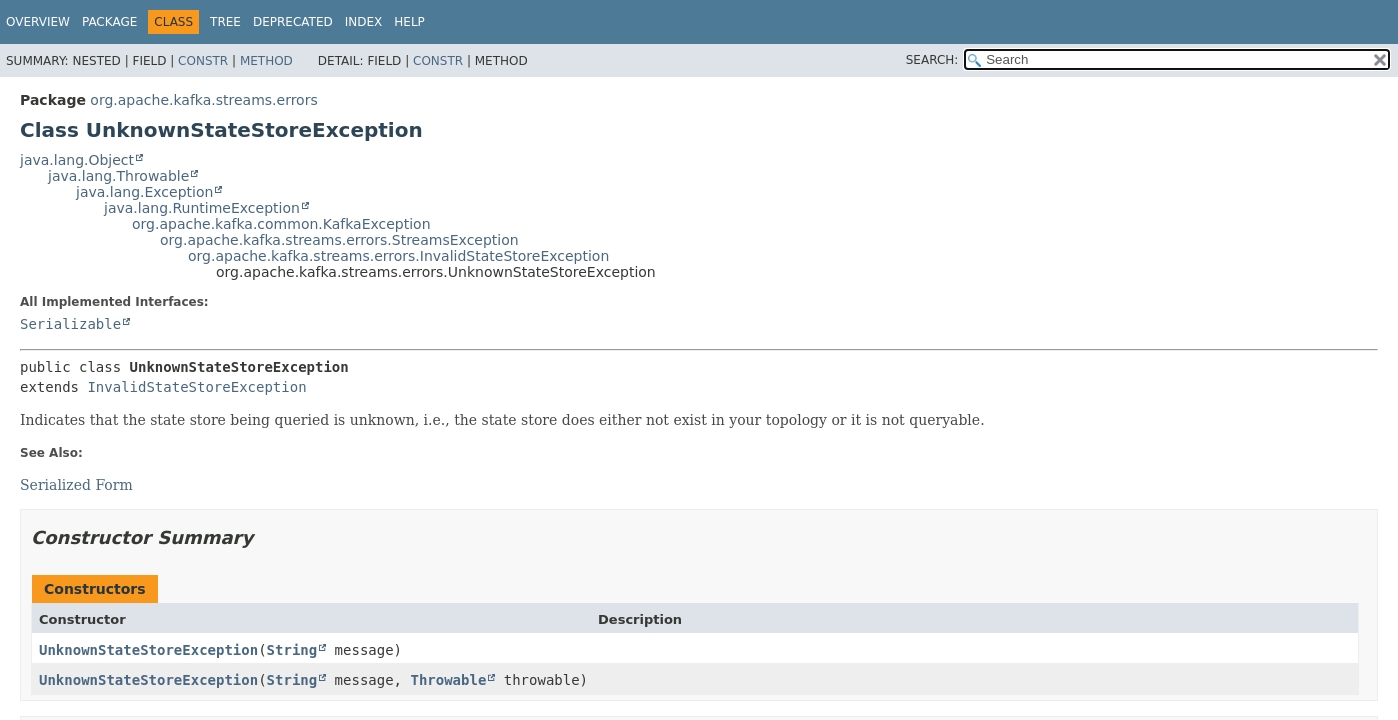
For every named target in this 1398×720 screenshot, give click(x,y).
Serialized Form (76, 485)
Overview (38, 22)
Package (109, 22)
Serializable (70, 324)
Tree (225, 22)
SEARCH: (932, 60)
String (292, 650)
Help (409, 22)
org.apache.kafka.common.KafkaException (281, 224)
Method (266, 61)
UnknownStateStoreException (148, 650)
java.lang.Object (77, 160)
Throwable (448, 680)
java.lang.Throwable (118, 176)
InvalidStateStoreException (196, 387)
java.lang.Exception (144, 192)
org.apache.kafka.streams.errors (203, 100)
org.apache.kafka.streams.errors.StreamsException (339, 240)
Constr (203, 61)
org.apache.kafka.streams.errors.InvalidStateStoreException (398, 256)
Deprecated (293, 22)
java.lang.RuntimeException (202, 208)
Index (364, 22)
